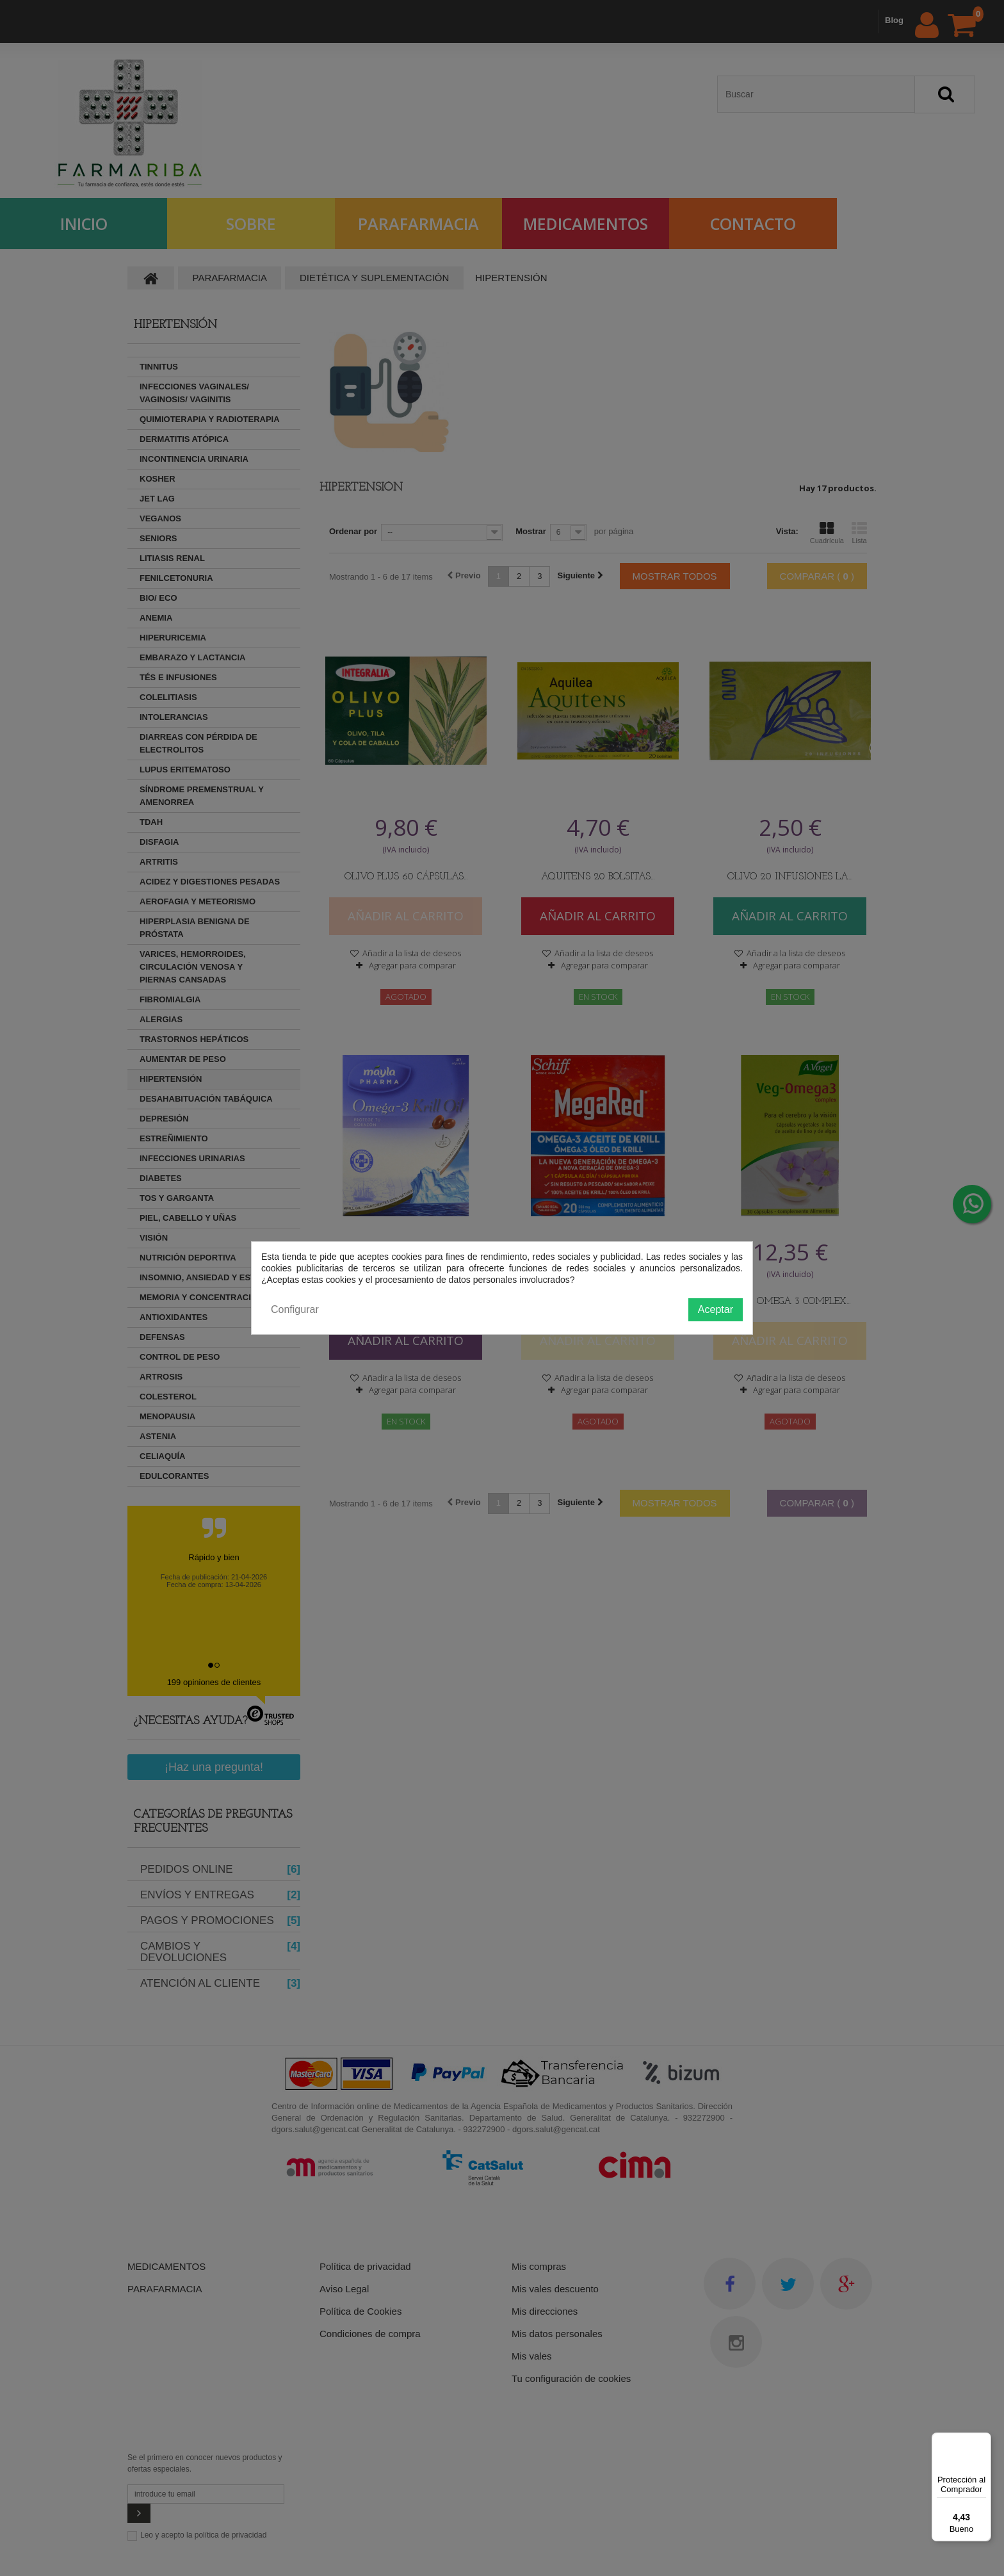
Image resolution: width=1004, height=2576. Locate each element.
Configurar (295, 1309)
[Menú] (983, 2440)
